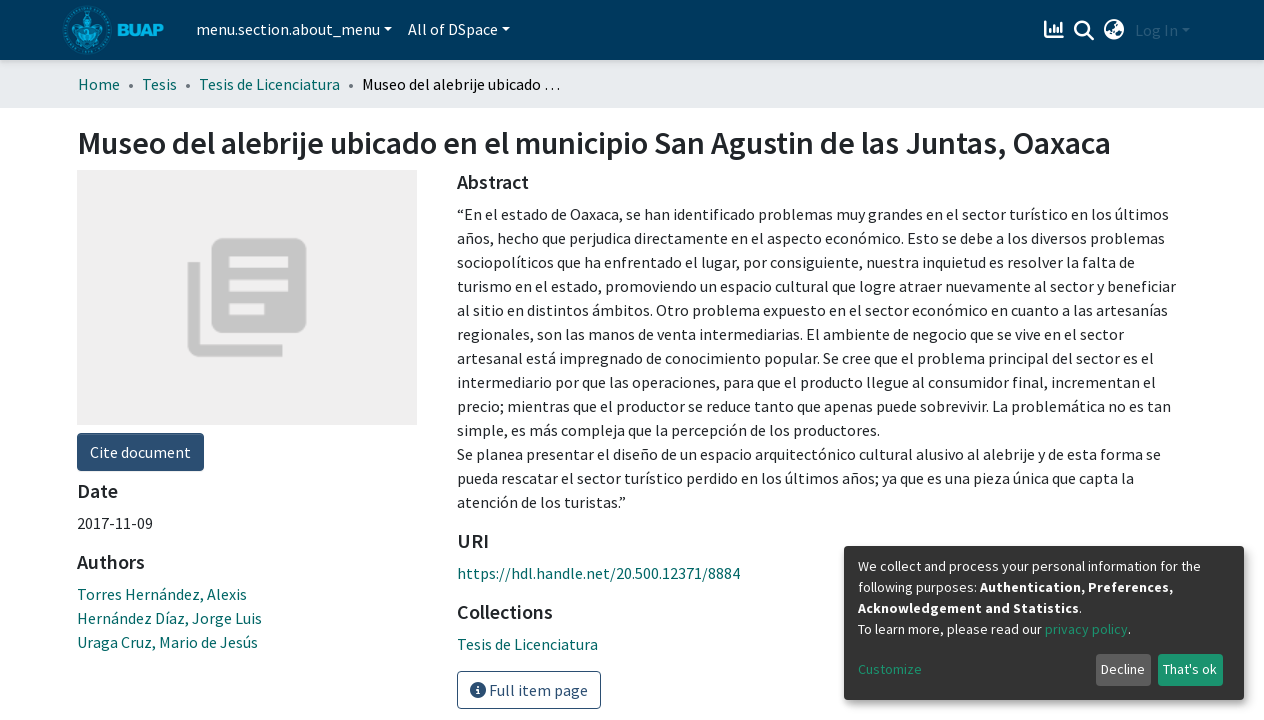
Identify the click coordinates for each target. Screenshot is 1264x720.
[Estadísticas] (1056, 30)
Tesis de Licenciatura (269, 84)
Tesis (159, 84)
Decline (1123, 669)
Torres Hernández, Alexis (162, 339)
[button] (1114, 30)
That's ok (1190, 669)
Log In (1156, 30)
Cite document (140, 197)
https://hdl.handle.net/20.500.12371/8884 (598, 573)
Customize (890, 669)
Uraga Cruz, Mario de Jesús (167, 387)
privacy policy (1086, 629)
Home (99, 84)
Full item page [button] (529, 690)
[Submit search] (1084, 31)
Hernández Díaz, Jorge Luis (169, 363)
